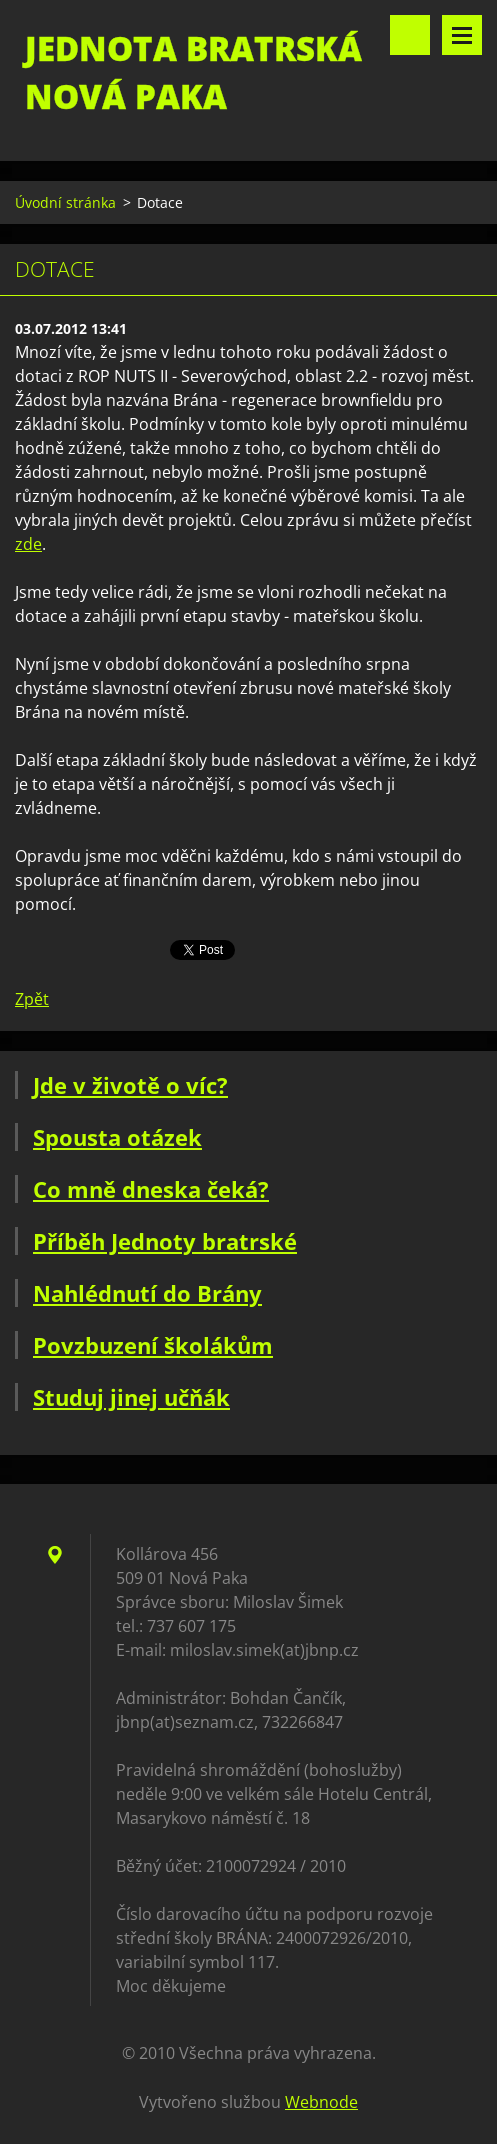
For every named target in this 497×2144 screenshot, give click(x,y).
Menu (462, 35)
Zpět (32, 999)
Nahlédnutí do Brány (147, 1293)
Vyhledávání (410, 35)
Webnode (321, 2102)
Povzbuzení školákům (153, 1345)
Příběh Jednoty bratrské (165, 1241)
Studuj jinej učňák (131, 1397)
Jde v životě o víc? (130, 1085)
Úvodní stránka (65, 202)
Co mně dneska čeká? (151, 1189)
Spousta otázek (117, 1137)
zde (28, 544)
